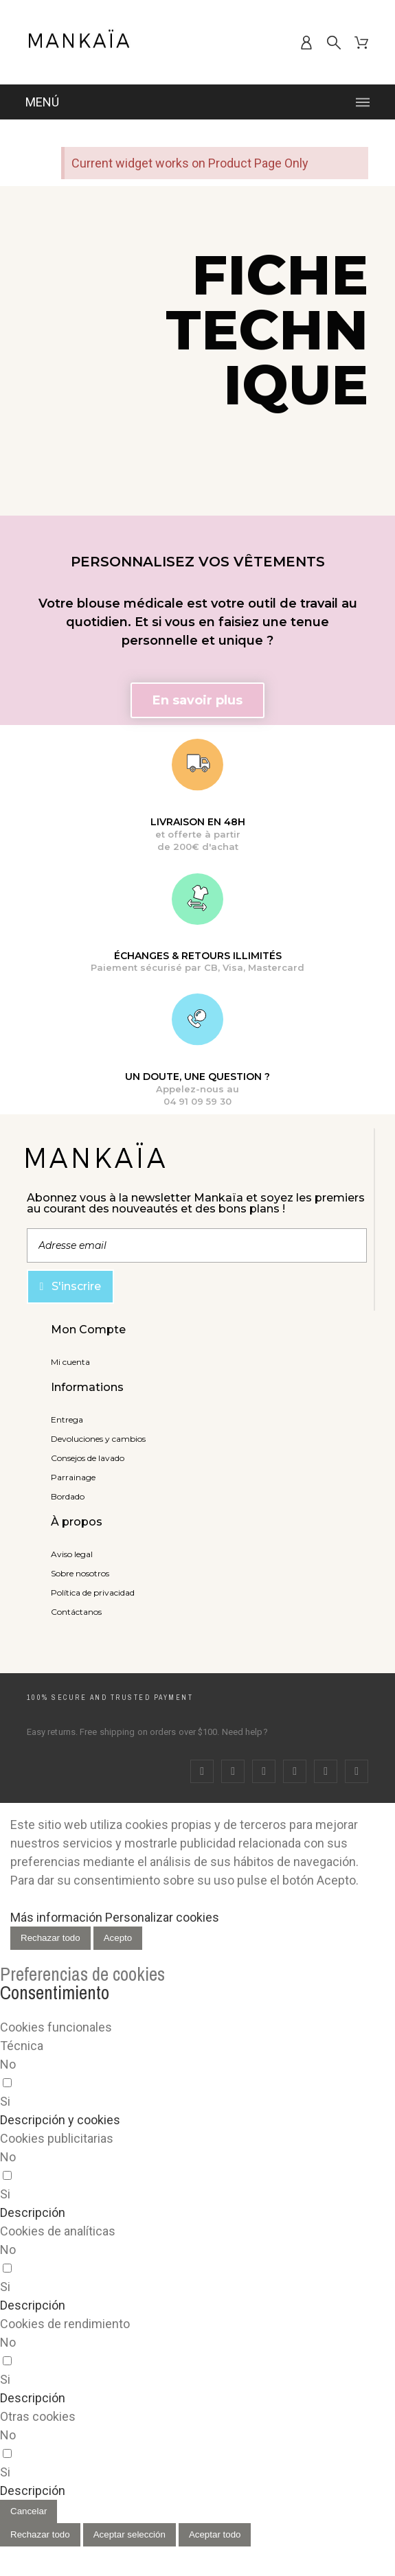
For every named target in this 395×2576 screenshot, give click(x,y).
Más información (56, 1917)
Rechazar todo (50, 1938)
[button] (197, 700)
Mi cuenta (70, 1362)
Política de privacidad (93, 1592)
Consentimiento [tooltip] (54, 1992)
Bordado (67, 1496)
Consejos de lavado (87, 1458)
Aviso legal (72, 1554)
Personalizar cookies (162, 1917)
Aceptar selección (129, 2534)
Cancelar (28, 2511)
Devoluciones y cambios (98, 1439)
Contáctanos (76, 1612)
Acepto (118, 1938)
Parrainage (73, 1477)
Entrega (67, 1419)
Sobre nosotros (80, 1573)
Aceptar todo (215, 2534)
